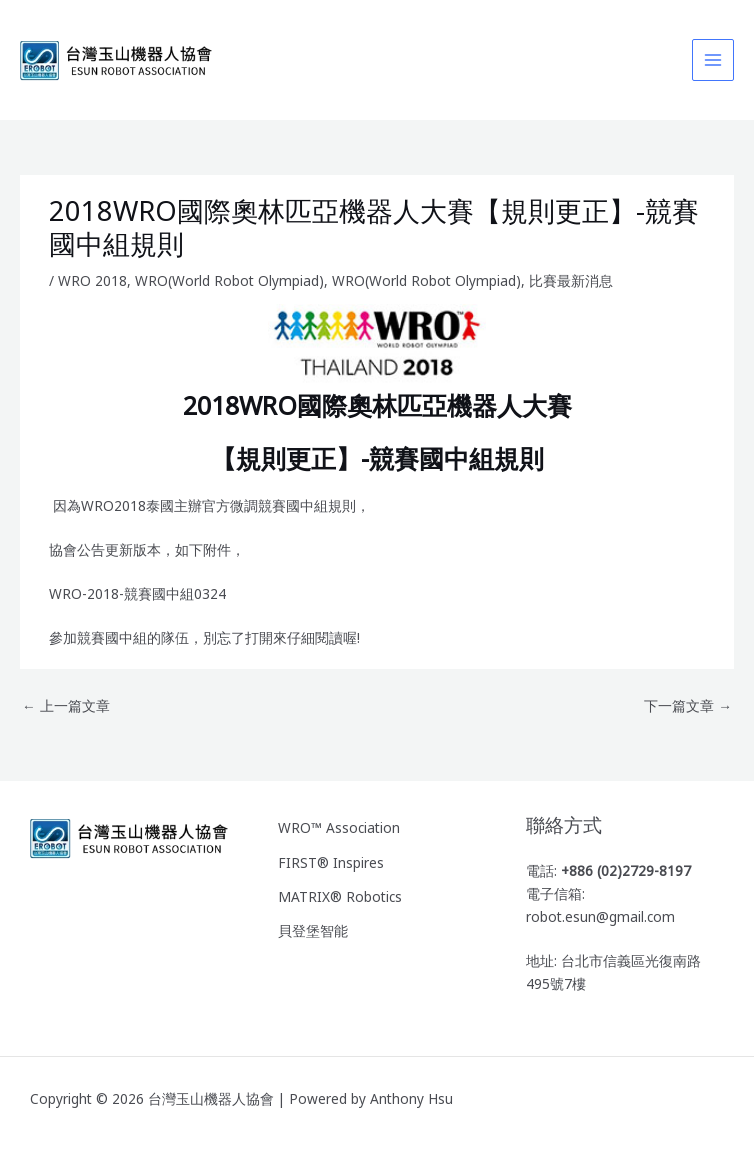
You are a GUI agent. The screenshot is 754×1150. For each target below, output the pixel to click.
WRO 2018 (92, 280)
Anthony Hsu (411, 1098)
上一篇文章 (66, 705)
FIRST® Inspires (331, 860)
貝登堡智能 (313, 926)
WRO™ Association (339, 827)
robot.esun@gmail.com (600, 916)
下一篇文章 (688, 705)
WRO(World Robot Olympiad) (229, 280)
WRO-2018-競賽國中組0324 (137, 593)
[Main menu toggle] (713, 60)
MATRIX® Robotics (340, 893)
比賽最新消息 (571, 280)
